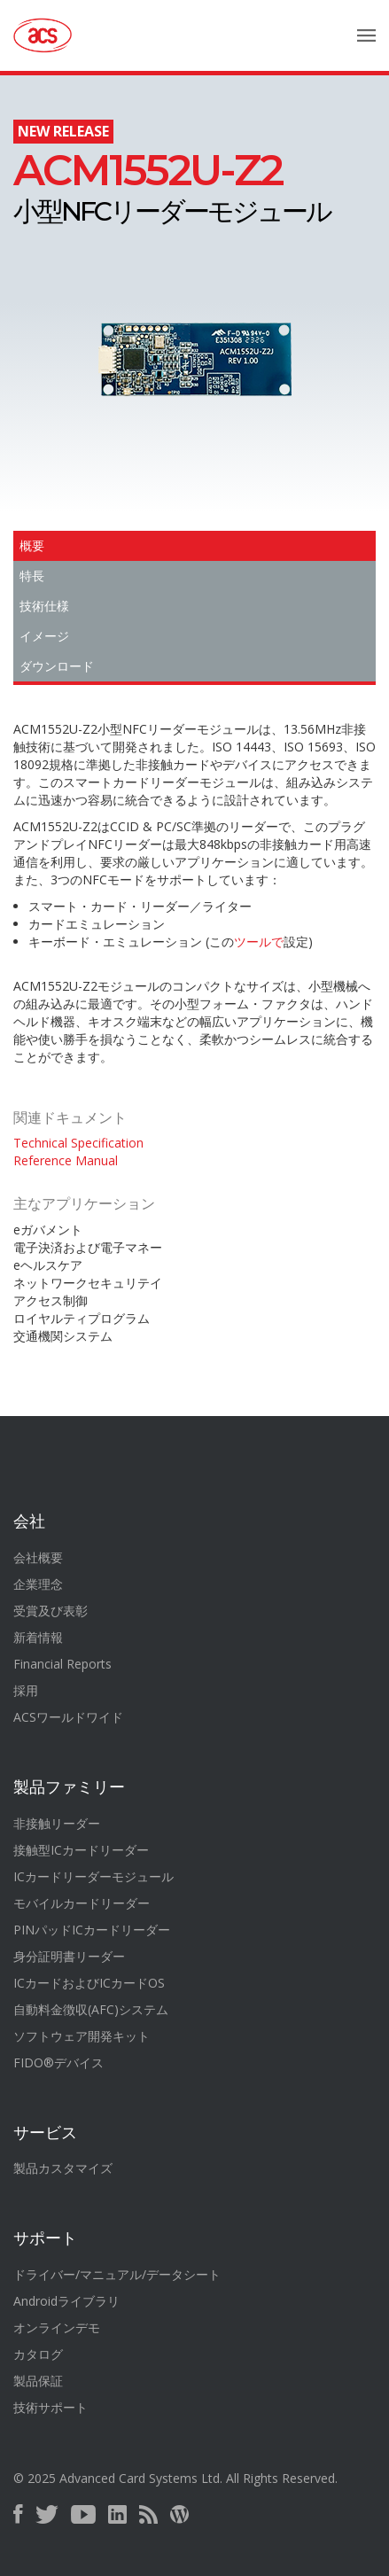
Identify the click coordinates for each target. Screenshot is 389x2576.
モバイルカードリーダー (81, 1903)
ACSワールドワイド (68, 1716)
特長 (31, 576)
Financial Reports (62, 1663)
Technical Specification (78, 1142)
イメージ (44, 636)
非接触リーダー (56, 1823)
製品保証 (38, 2380)
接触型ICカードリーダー (81, 1849)
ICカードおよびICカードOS (89, 1982)
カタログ (38, 2354)
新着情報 (38, 1637)
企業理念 (38, 1584)
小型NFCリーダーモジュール (172, 190)
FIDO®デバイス (58, 2062)
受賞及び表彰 (50, 1610)
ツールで (259, 941)
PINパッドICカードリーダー (91, 1929)
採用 (25, 1690)
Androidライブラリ (66, 2300)
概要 (31, 546)
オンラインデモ (56, 2327)
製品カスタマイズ (63, 2168)
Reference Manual (65, 1160)
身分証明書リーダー (69, 1956)
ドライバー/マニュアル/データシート (117, 2274)
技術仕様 (44, 606)
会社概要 (38, 1557)
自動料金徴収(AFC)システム (90, 2009)
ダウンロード (56, 666)
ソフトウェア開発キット (81, 2035)
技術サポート (50, 2407)
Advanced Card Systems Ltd (139, 2478)
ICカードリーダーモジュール (93, 1876)
